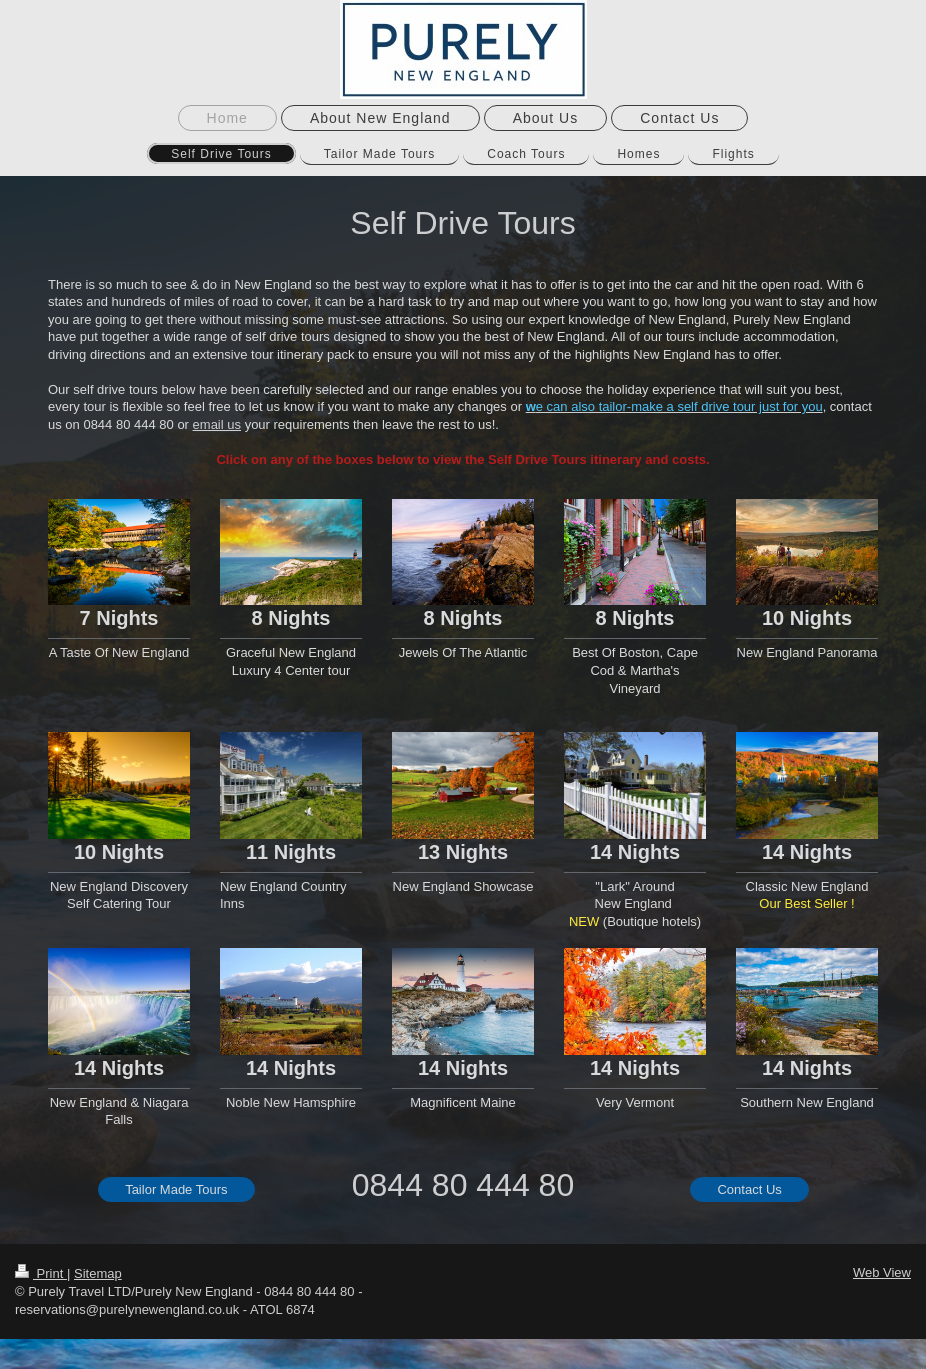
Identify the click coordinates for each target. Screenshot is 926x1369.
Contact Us (749, 1189)
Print (41, 1273)
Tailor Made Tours (176, 1189)
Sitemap (98, 1273)
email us (217, 424)
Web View (882, 1272)
